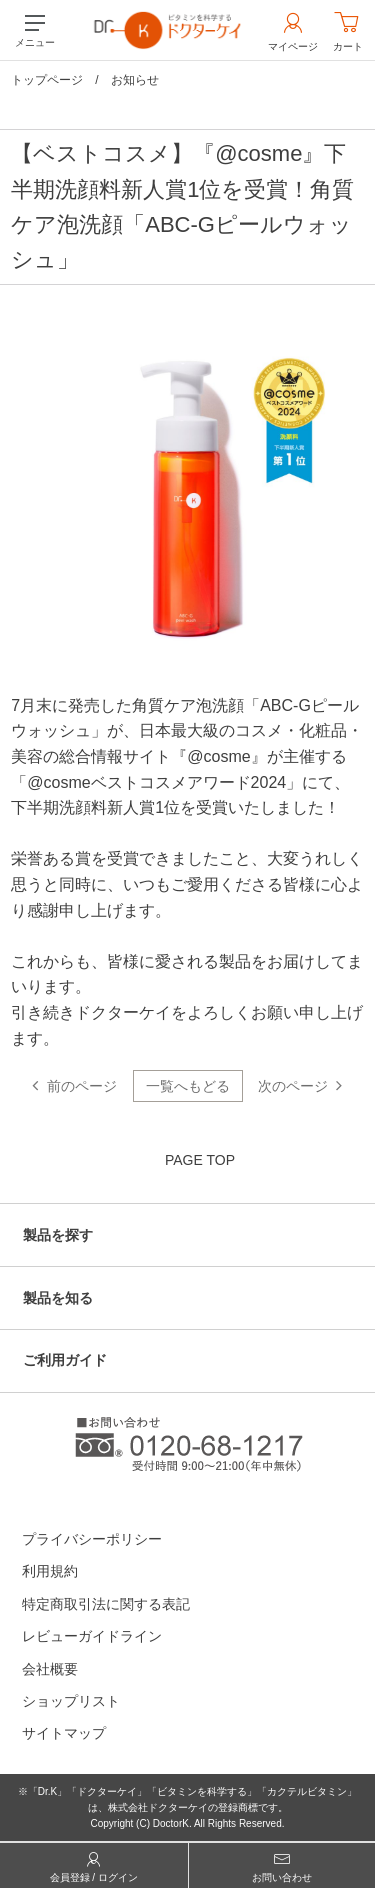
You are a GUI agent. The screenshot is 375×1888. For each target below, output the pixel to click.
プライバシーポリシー (92, 1539)
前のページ (82, 1086)
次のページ (293, 1086)
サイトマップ (64, 1733)
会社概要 (50, 1669)
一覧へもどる (188, 1086)
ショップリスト (71, 1701)
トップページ (47, 80)
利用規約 (50, 1571)
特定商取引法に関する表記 (106, 1604)
